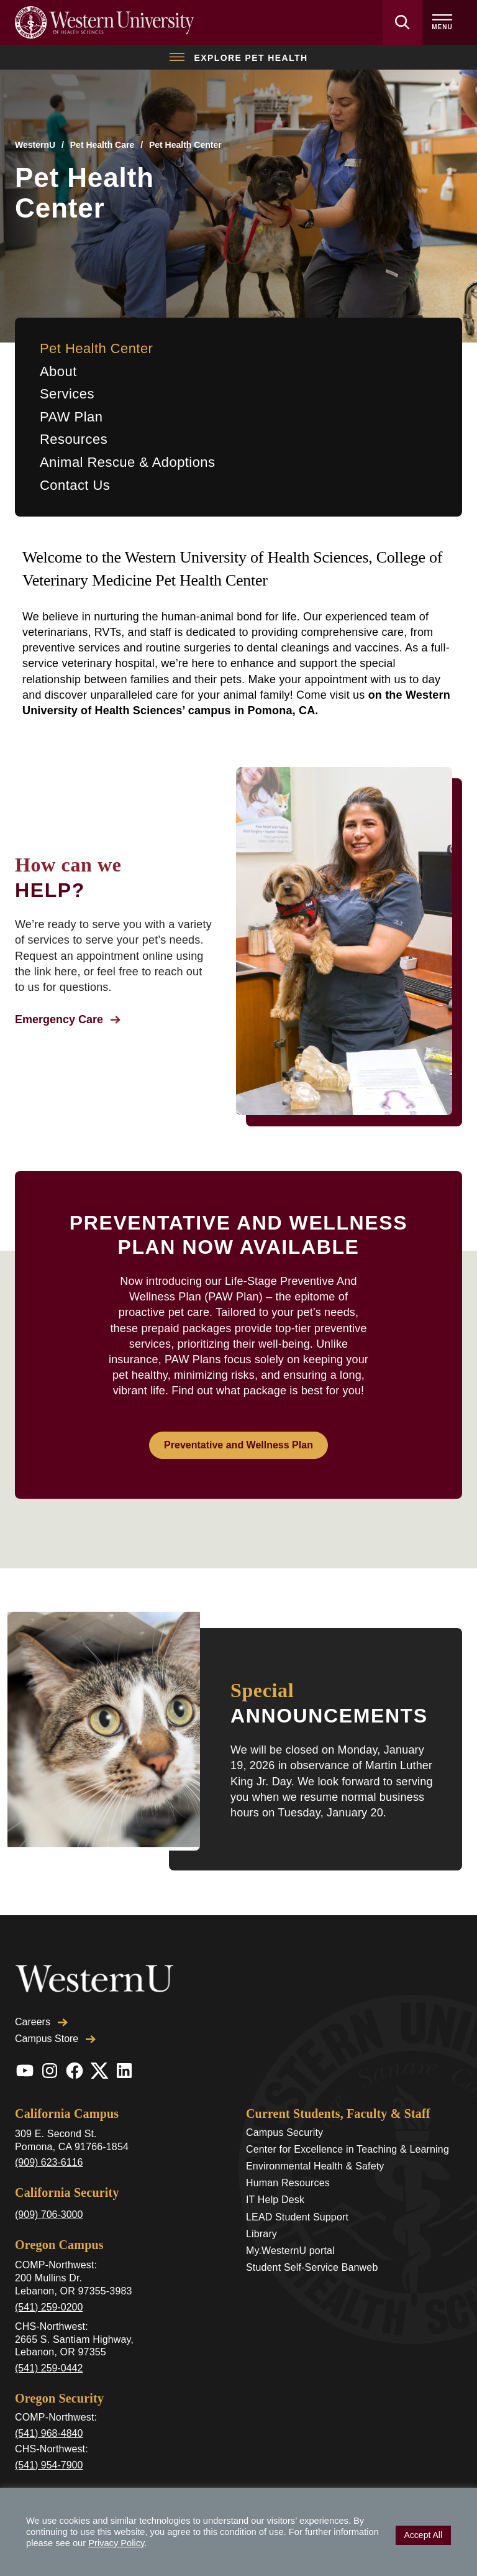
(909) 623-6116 (49, 2135)
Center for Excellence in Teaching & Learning (347, 2122)
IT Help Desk (275, 2173)
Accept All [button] (423, 2535)
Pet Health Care (102, 145)
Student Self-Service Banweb (312, 2240)
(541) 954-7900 (49, 2438)
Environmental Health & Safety (315, 2139)
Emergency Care (67, 1019)
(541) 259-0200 (49, 2280)
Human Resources (288, 2156)
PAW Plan (71, 417)
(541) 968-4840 (49, 2406)
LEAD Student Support (297, 2190)
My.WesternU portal (290, 2224)
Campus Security (284, 2105)
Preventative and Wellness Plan (238, 1445)
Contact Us (75, 485)
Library (261, 2207)
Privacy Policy (116, 2543)
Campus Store (55, 2012)
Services (67, 394)
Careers (41, 1995)
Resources (73, 439)
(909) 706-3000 (49, 2188)
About (58, 371)
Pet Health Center (96, 348)
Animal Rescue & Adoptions (128, 462)
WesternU (35, 145)
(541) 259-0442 (49, 2341)
